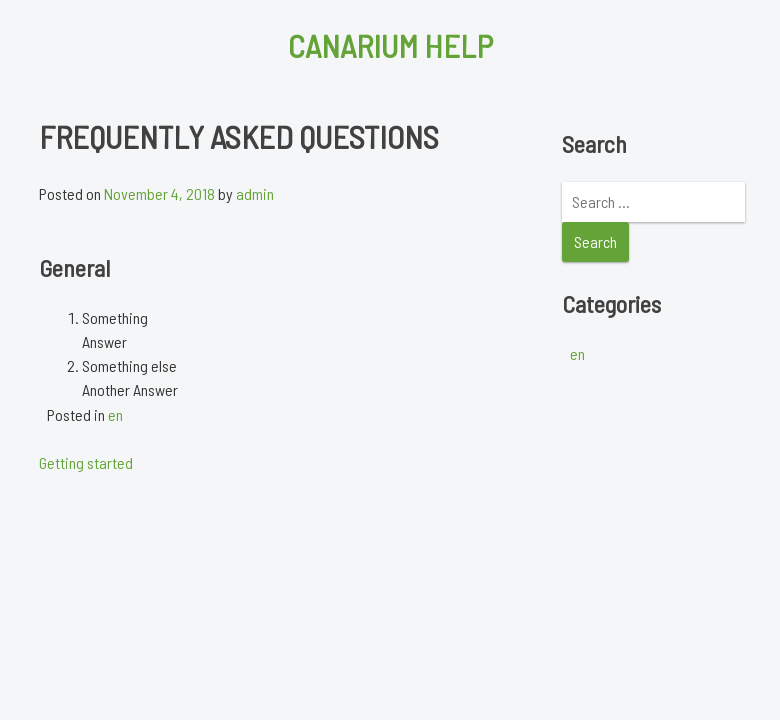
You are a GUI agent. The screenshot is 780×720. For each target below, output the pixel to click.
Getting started (86, 462)
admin (255, 193)
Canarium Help (390, 45)
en (115, 414)
